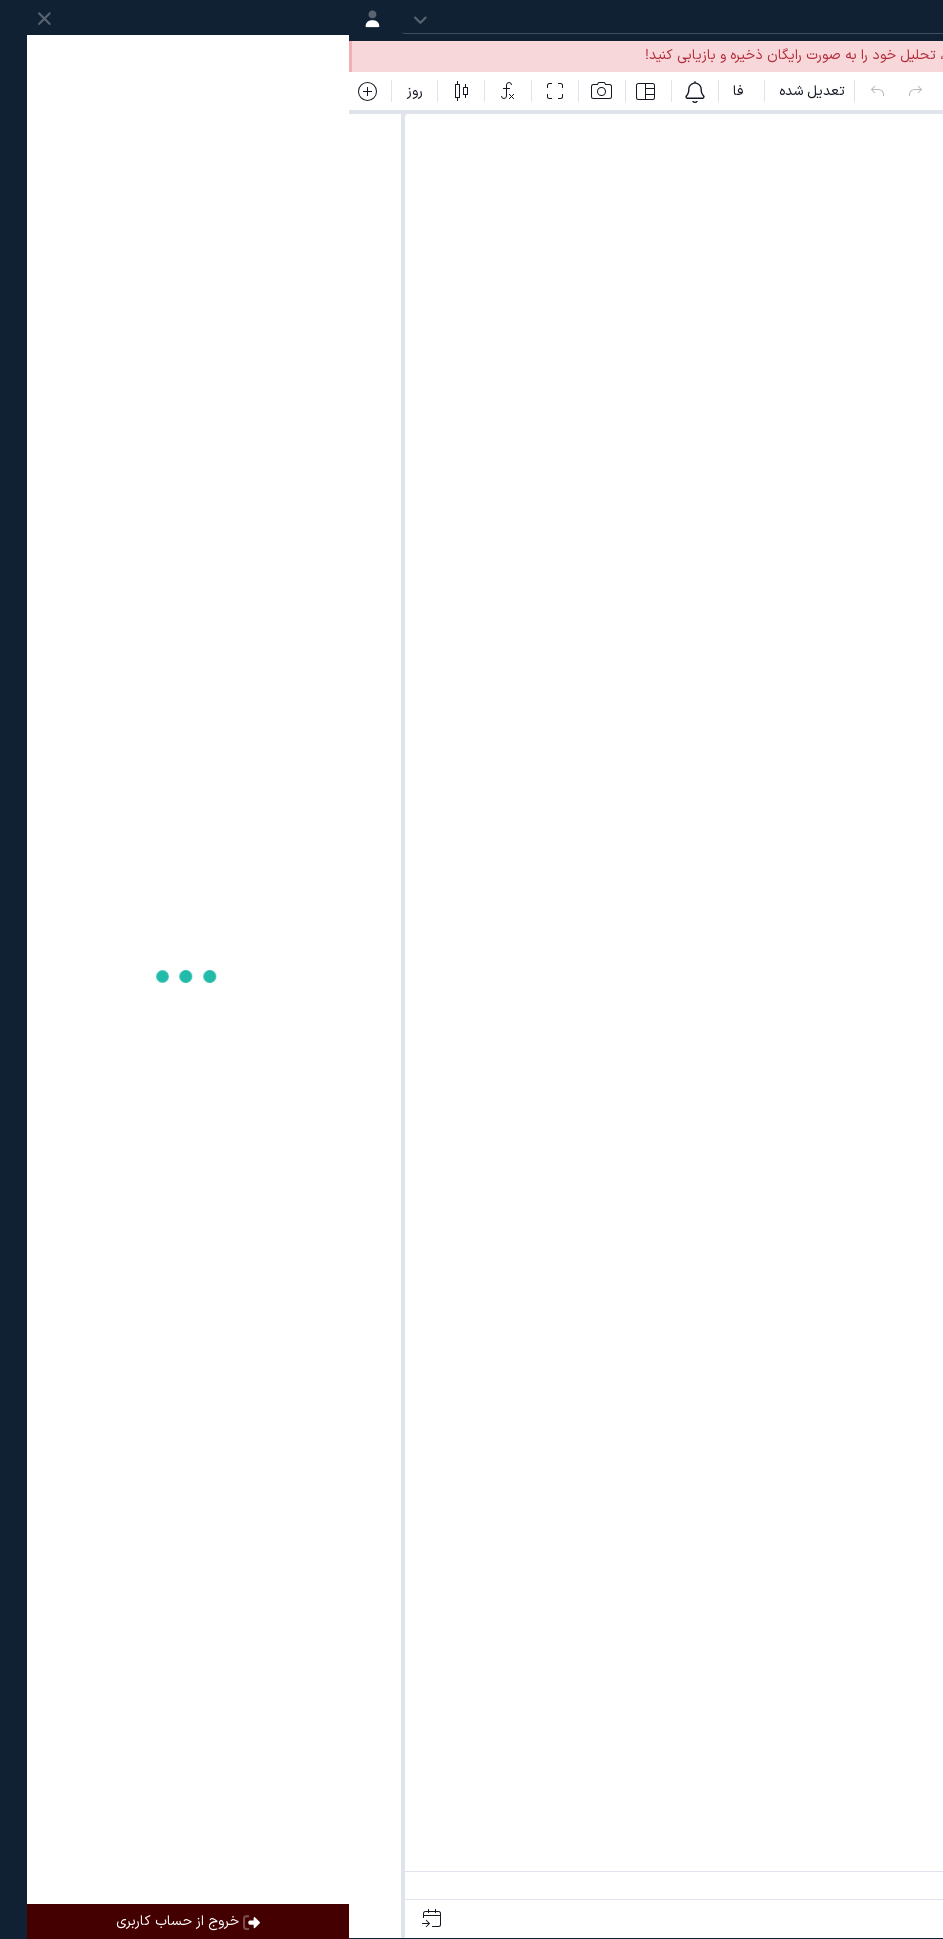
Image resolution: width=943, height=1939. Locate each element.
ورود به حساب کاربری (855, 55)
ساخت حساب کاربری (690, 55)
